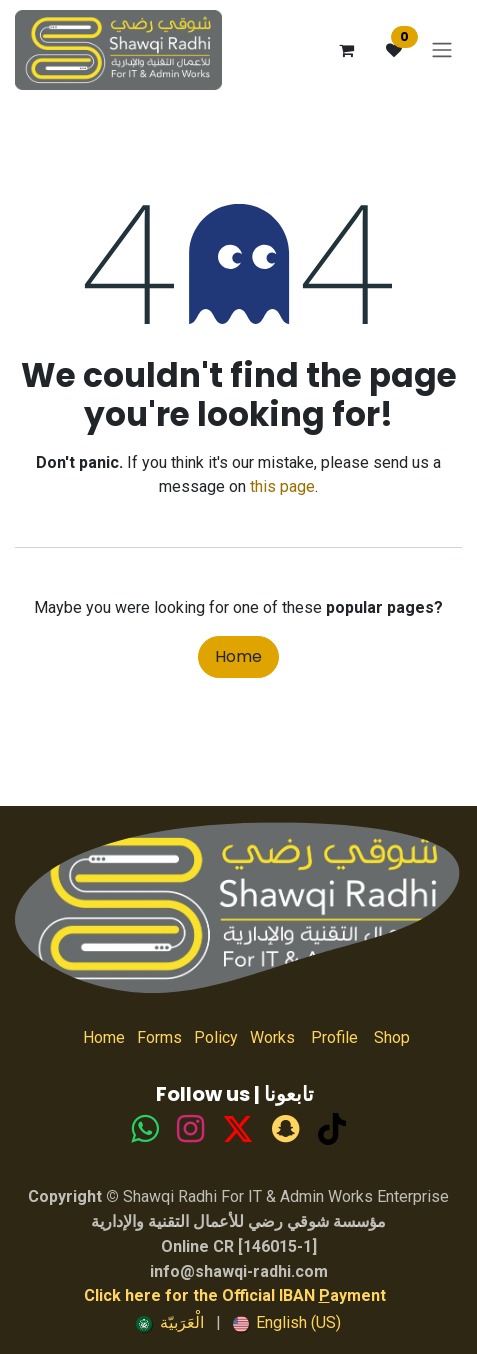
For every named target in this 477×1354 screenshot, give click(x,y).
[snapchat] (285, 1129)
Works (272, 1037)
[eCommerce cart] (346, 50)
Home (238, 656)
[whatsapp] (144, 1129)
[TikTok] (238, 1129)
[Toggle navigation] (442, 50)
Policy (216, 1037)
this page (282, 486)
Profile (334, 1037)
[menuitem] (169, 1323)
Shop (384, 1037)
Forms (159, 1037)
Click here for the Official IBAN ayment (235, 1295)
